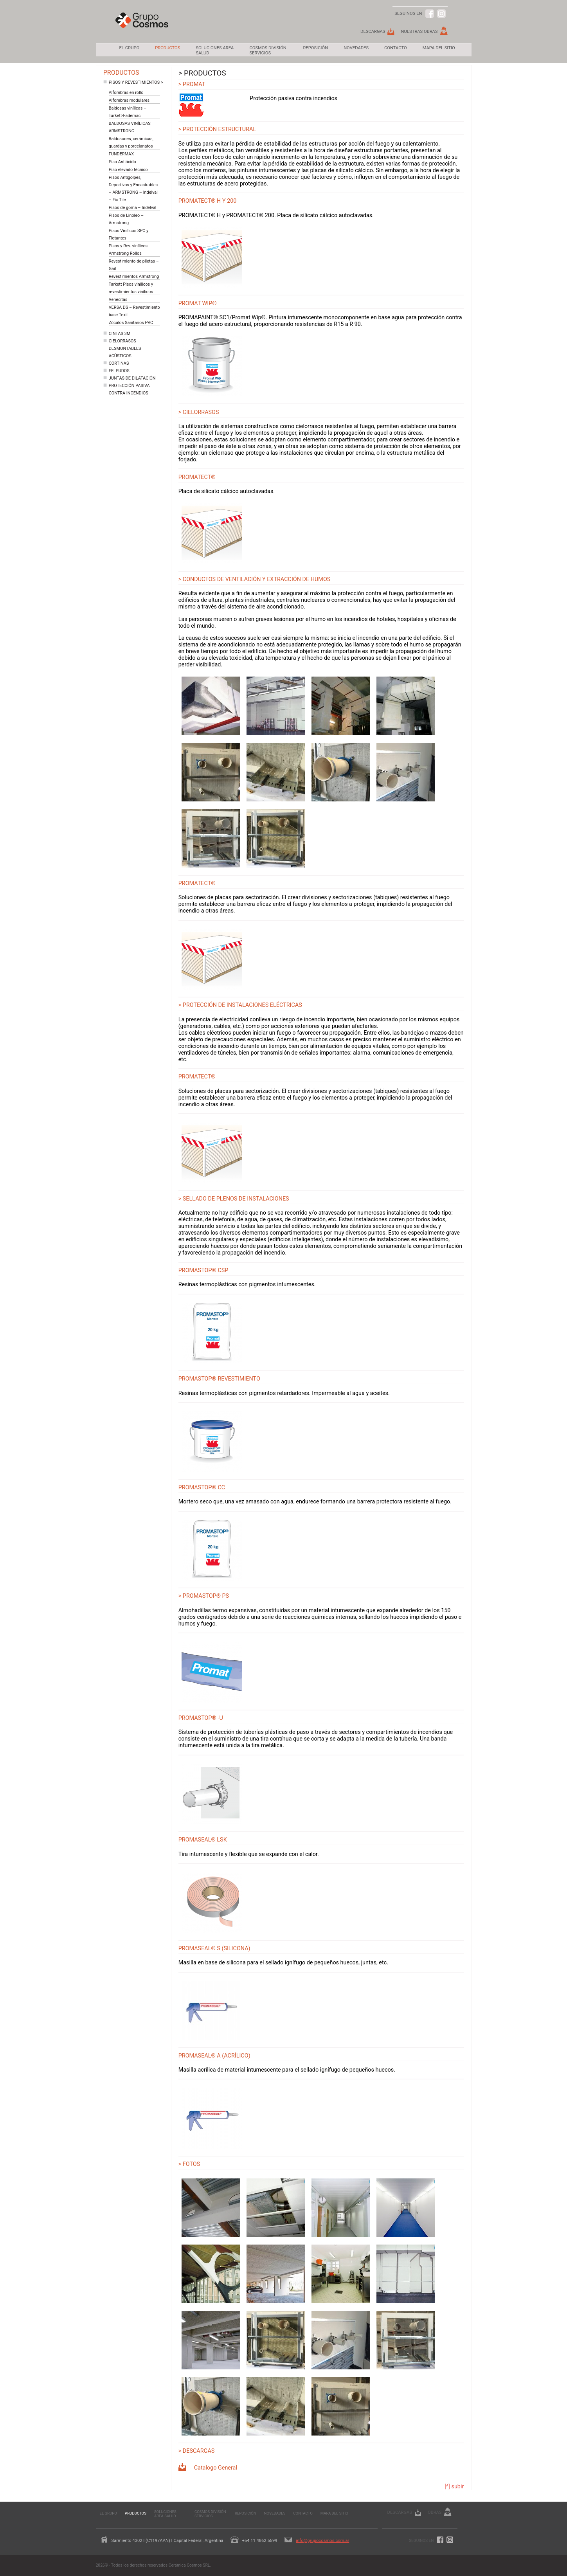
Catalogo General (215, 2467)
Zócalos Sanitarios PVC (131, 322)
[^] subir (454, 2486)
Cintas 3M (120, 333)
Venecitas (118, 299)
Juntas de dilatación (132, 378)
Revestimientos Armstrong (134, 276)
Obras (435, 2512)
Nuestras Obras (419, 31)
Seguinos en (421, 2540)
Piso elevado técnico (128, 169)
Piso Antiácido (122, 161)
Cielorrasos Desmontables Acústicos (125, 348)
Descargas (372, 31)
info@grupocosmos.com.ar (322, 2540)
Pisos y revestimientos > (136, 82)
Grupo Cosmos (141, 26)
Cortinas (119, 363)
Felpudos (119, 370)
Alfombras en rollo (126, 92)
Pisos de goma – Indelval (133, 207)
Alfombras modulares (129, 100)
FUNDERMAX (121, 154)
